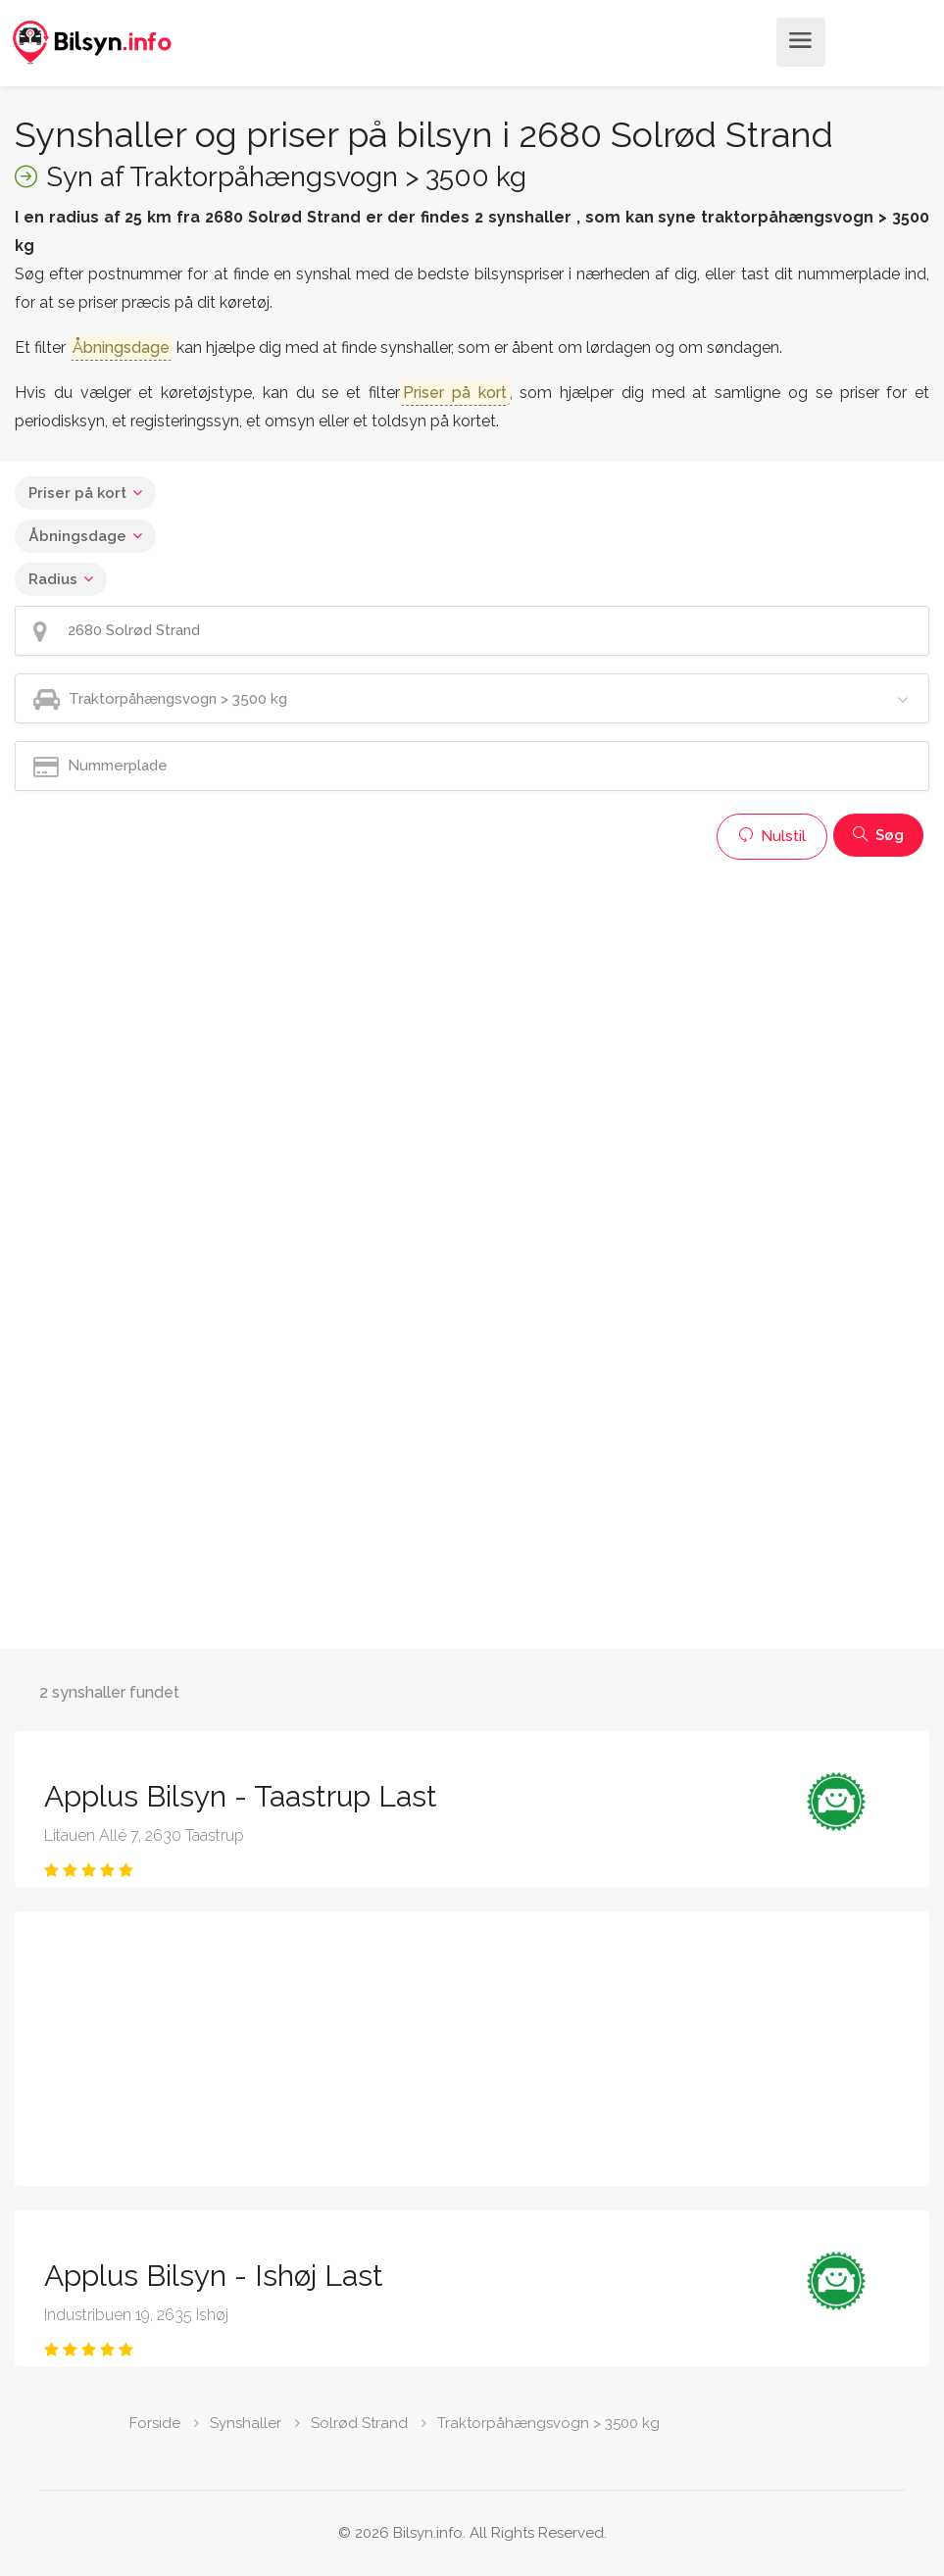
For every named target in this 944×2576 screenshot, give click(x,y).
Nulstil (772, 836)
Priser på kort (77, 493)
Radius (52, 579)
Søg (878, 835)
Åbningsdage (77, 536)
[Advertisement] (472, 1006)
